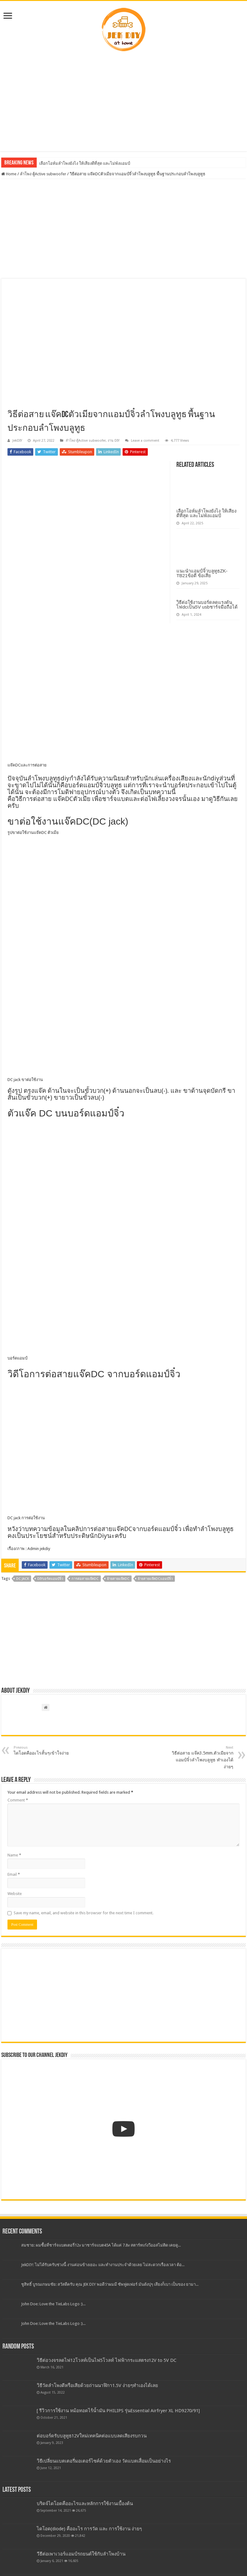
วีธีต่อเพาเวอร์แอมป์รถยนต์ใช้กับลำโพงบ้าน (81, 2554)
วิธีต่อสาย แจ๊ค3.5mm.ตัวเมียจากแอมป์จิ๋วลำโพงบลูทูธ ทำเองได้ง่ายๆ (201, 1757)
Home (8, 174)
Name (14, 1855)
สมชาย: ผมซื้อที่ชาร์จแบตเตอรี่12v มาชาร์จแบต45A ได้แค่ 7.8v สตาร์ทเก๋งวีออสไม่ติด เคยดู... (101, 2245)
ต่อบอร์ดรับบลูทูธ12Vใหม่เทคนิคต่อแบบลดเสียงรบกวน (92, 2436)
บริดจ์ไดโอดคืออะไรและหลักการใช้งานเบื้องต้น (85, 2503)
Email (13, 1874)
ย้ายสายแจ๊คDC (118, 1579)
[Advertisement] (123, 101)
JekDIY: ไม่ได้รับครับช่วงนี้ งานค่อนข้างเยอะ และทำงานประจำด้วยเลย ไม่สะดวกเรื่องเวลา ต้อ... (102, 2264)
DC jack (22, 1579)
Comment (17, 1800)
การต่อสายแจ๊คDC (85, 1579)
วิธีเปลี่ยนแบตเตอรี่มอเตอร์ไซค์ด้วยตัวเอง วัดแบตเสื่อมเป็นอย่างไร (104, 2461)
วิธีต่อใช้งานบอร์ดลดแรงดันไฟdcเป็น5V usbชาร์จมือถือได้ (207, 605)
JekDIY (17, 441)
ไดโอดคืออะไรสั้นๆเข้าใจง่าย (45, 1750)
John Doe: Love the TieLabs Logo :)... (53, 2304)
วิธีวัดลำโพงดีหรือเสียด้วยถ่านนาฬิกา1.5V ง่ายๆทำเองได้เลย (97, 2385)
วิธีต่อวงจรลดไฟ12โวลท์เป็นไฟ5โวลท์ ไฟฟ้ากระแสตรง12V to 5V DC (106, 2360)
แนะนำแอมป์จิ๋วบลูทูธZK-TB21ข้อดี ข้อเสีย (201, 573)
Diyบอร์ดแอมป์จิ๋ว (50, 1579)
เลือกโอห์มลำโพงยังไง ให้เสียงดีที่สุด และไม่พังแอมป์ (84, 163)
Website (14, 1893)
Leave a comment (145, 441)
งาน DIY (113, 441)
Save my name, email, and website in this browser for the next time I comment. (83, 1913)
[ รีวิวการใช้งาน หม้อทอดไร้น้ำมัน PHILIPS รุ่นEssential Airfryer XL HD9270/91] (118, 2410)
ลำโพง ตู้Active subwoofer (43, 174)
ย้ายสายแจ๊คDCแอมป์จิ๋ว (155, 1579)
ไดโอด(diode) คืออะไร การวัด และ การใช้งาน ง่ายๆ (89, 2529)
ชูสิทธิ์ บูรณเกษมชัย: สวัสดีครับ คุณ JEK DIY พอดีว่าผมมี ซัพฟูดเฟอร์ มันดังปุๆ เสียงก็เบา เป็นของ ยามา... (109, 2284)
